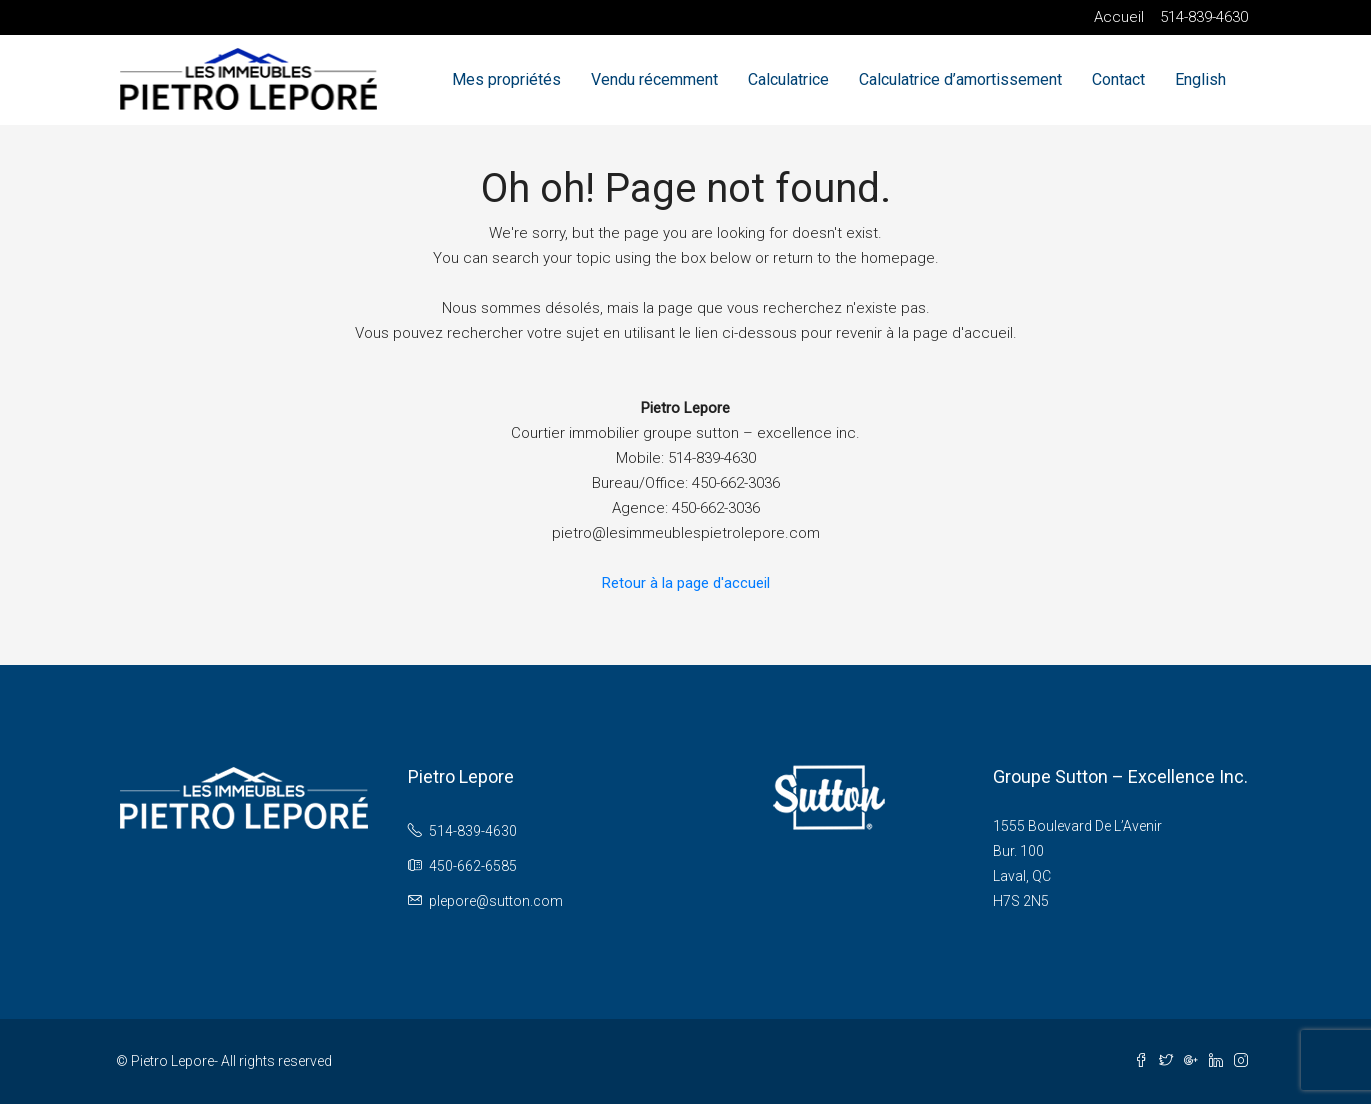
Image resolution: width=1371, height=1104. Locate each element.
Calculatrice (788, 79)
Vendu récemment (654, 79)
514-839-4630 (1204, 17)
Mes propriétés (506, 79)
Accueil (1119, 17)
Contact (1118, 79)
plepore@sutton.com (496, 901)
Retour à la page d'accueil (686, 583)
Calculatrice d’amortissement (960, 79)
